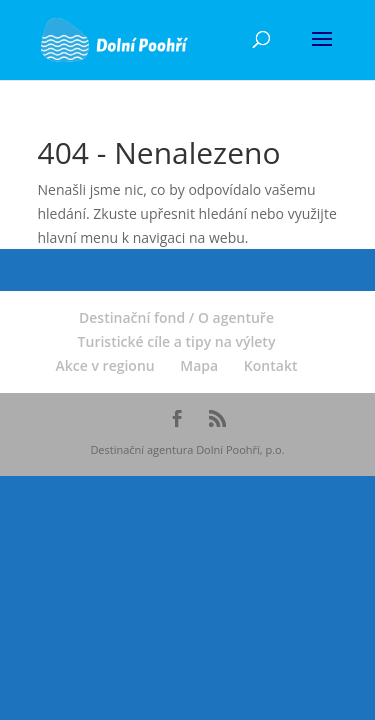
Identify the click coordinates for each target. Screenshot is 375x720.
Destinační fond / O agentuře (176, 317)
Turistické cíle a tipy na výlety (177, 341)
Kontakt (271, 365)
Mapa (199, 365)
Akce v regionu (105, 365)
